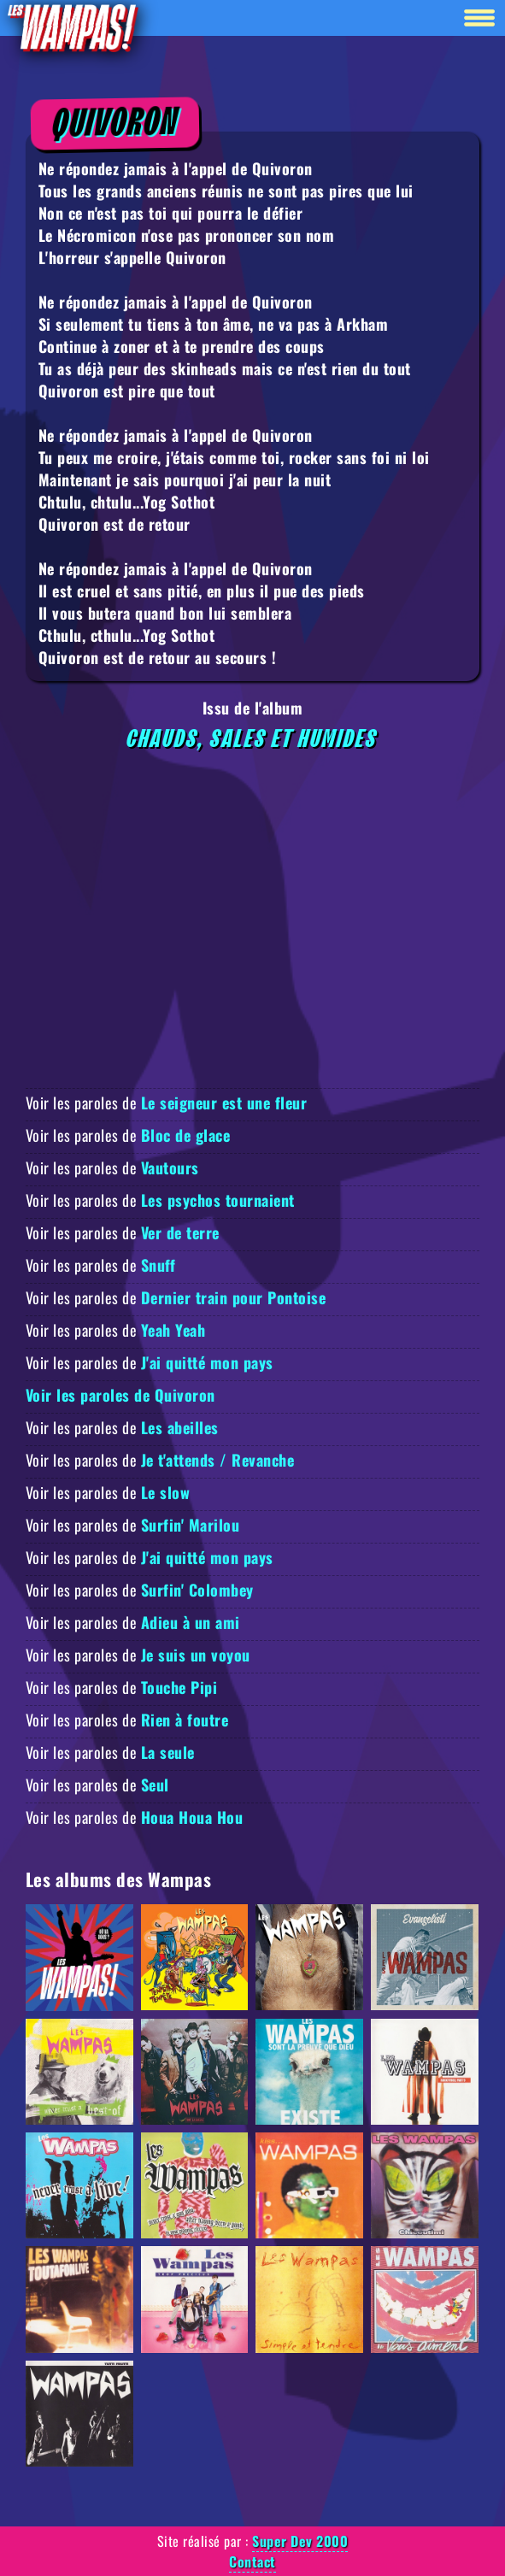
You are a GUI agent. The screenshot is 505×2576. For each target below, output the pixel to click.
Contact (252, 2561)
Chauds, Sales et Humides (252, 739)
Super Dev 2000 (300, 2541)
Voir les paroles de (167, 1102)
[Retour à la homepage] (72, 27)
